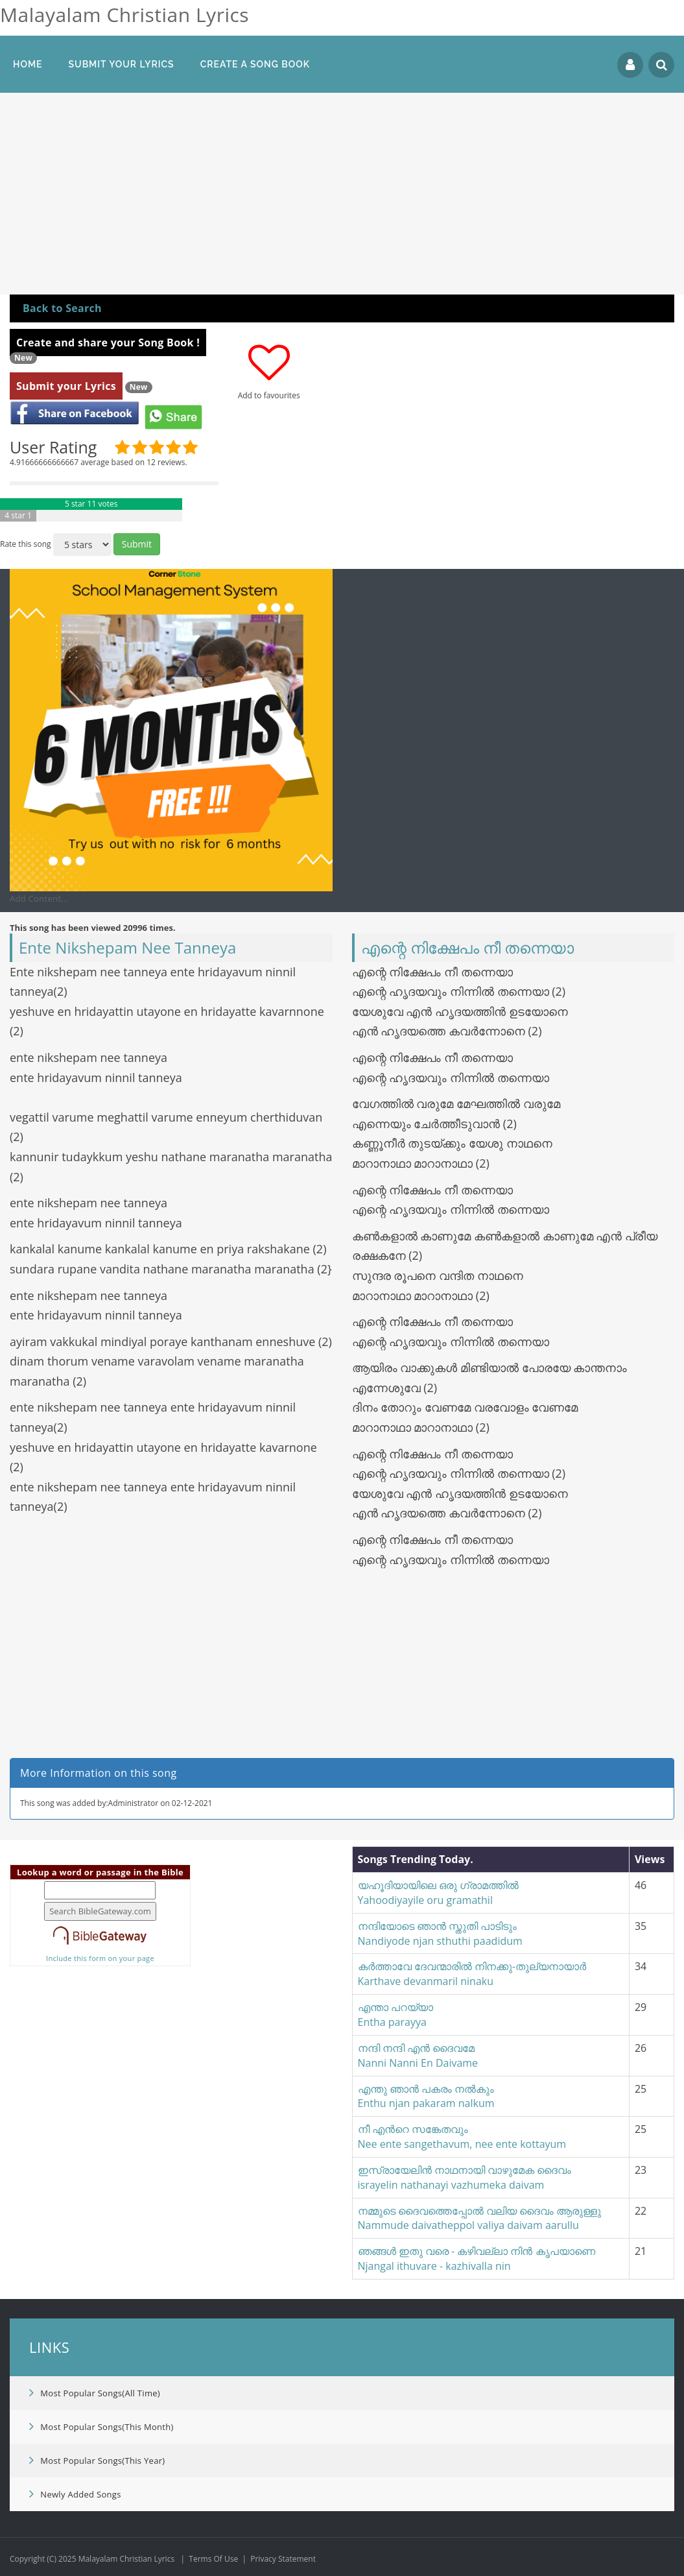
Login (630, 65)
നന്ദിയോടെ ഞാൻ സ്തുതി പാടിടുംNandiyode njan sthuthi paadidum (440, 1933)
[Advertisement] (342, 197)
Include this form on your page (100, 1958)
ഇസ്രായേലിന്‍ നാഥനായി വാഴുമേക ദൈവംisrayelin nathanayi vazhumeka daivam (464, 2177)
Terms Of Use (213, 2558)
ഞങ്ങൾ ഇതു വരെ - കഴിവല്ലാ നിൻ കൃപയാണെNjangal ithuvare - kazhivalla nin (476, 2258)
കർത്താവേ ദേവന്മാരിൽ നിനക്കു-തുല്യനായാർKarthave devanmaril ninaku (472, 1973)
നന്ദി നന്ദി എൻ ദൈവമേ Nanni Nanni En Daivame (419, 2055)
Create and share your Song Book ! (108, 342)
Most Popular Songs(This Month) (101, 2426)
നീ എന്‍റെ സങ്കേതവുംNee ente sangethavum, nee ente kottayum (462, 2136)
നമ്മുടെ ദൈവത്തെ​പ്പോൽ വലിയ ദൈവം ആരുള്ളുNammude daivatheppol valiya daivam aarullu (480, 2218)
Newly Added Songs (75, 2493)
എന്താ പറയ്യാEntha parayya (395, 2014)
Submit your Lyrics (66, 386)
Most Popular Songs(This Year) (97, 2459)
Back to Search (62, 308)
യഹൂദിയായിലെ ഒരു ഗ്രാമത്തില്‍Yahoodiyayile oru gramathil (438, 1892)
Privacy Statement (283, 2558)
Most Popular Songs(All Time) (94, 2392)
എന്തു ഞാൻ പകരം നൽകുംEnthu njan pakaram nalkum (426, 2096)
